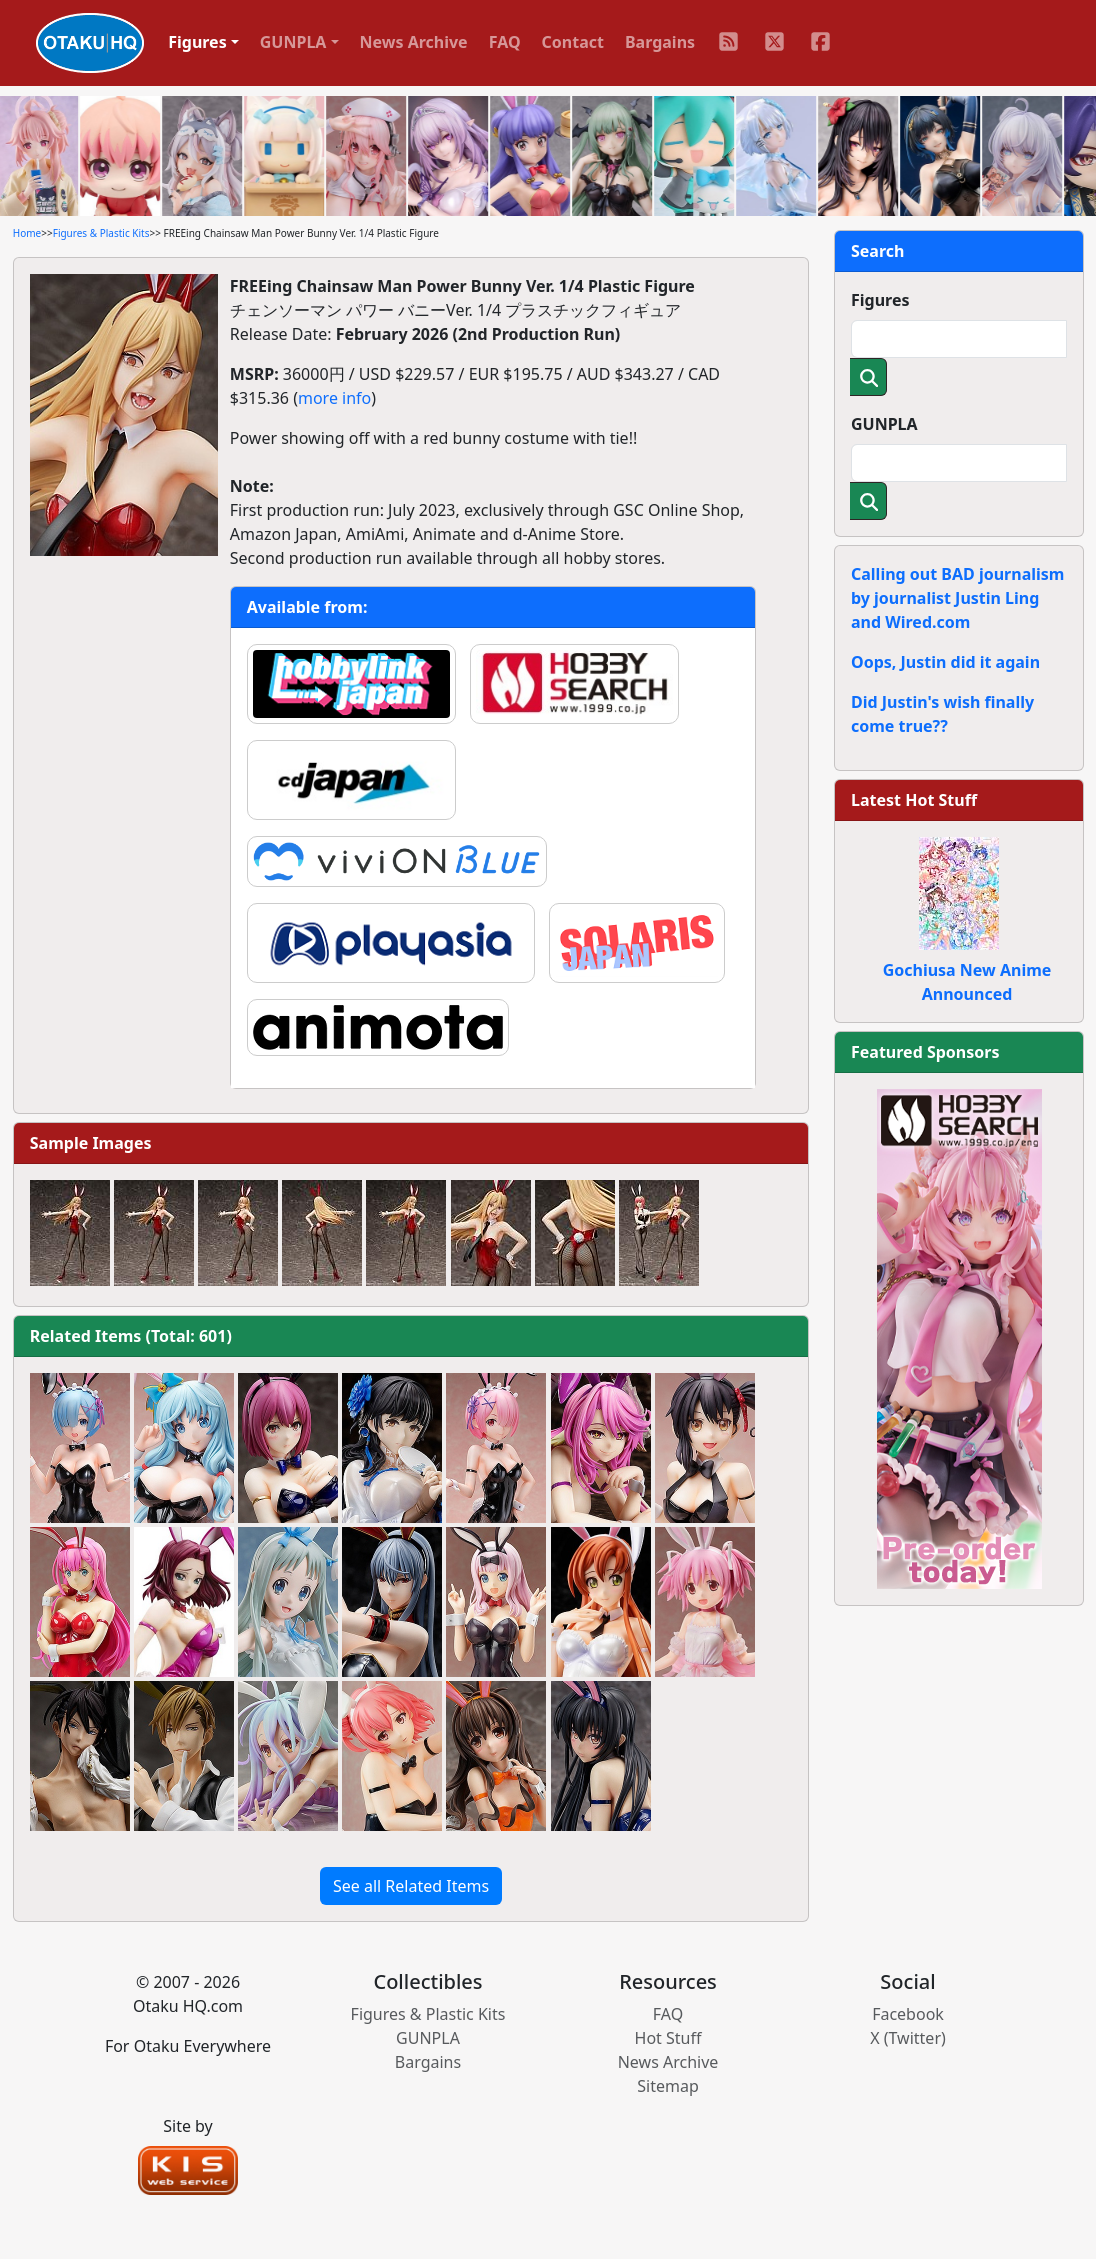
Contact (573, 42)
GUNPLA (884, 424)
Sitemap (668, 2086)
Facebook (908, 2014)
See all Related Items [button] (411, 1886)
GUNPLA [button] (293, 42)
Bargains (660, 42)
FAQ (505, 42)
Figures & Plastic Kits (101, 233)
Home (27, 233)
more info (334, 398)
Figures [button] (197, 42)
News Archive (414, 42)
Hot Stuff (668, 2038)
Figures (880, 300)
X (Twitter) (908, 2038)
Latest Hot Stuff (914, 800)
